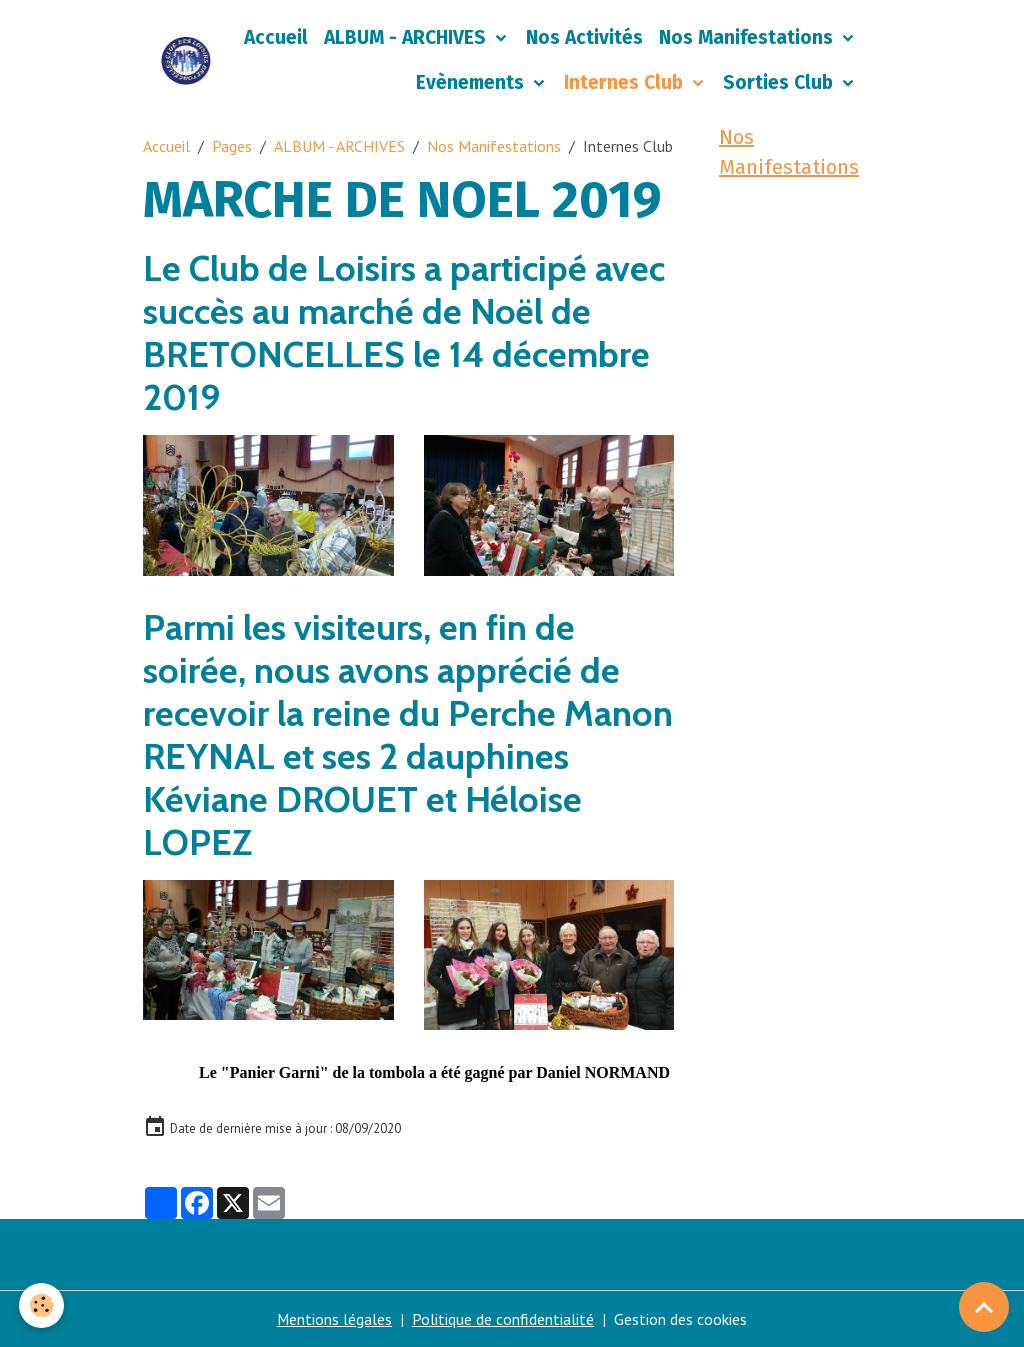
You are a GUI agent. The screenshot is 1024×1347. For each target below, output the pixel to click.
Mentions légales (335, 1319)
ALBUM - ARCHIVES (407, 37)
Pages (232, 146)
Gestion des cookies (681, 1319)
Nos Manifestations (748, 37)
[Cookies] (42, 1305)
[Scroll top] (984, 1307)
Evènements (472, 82)
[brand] (186, 60)
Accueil (276, 37)
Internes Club (626, 82)
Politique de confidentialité (504, 1319)
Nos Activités (584, 37)
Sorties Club (780, 82)
